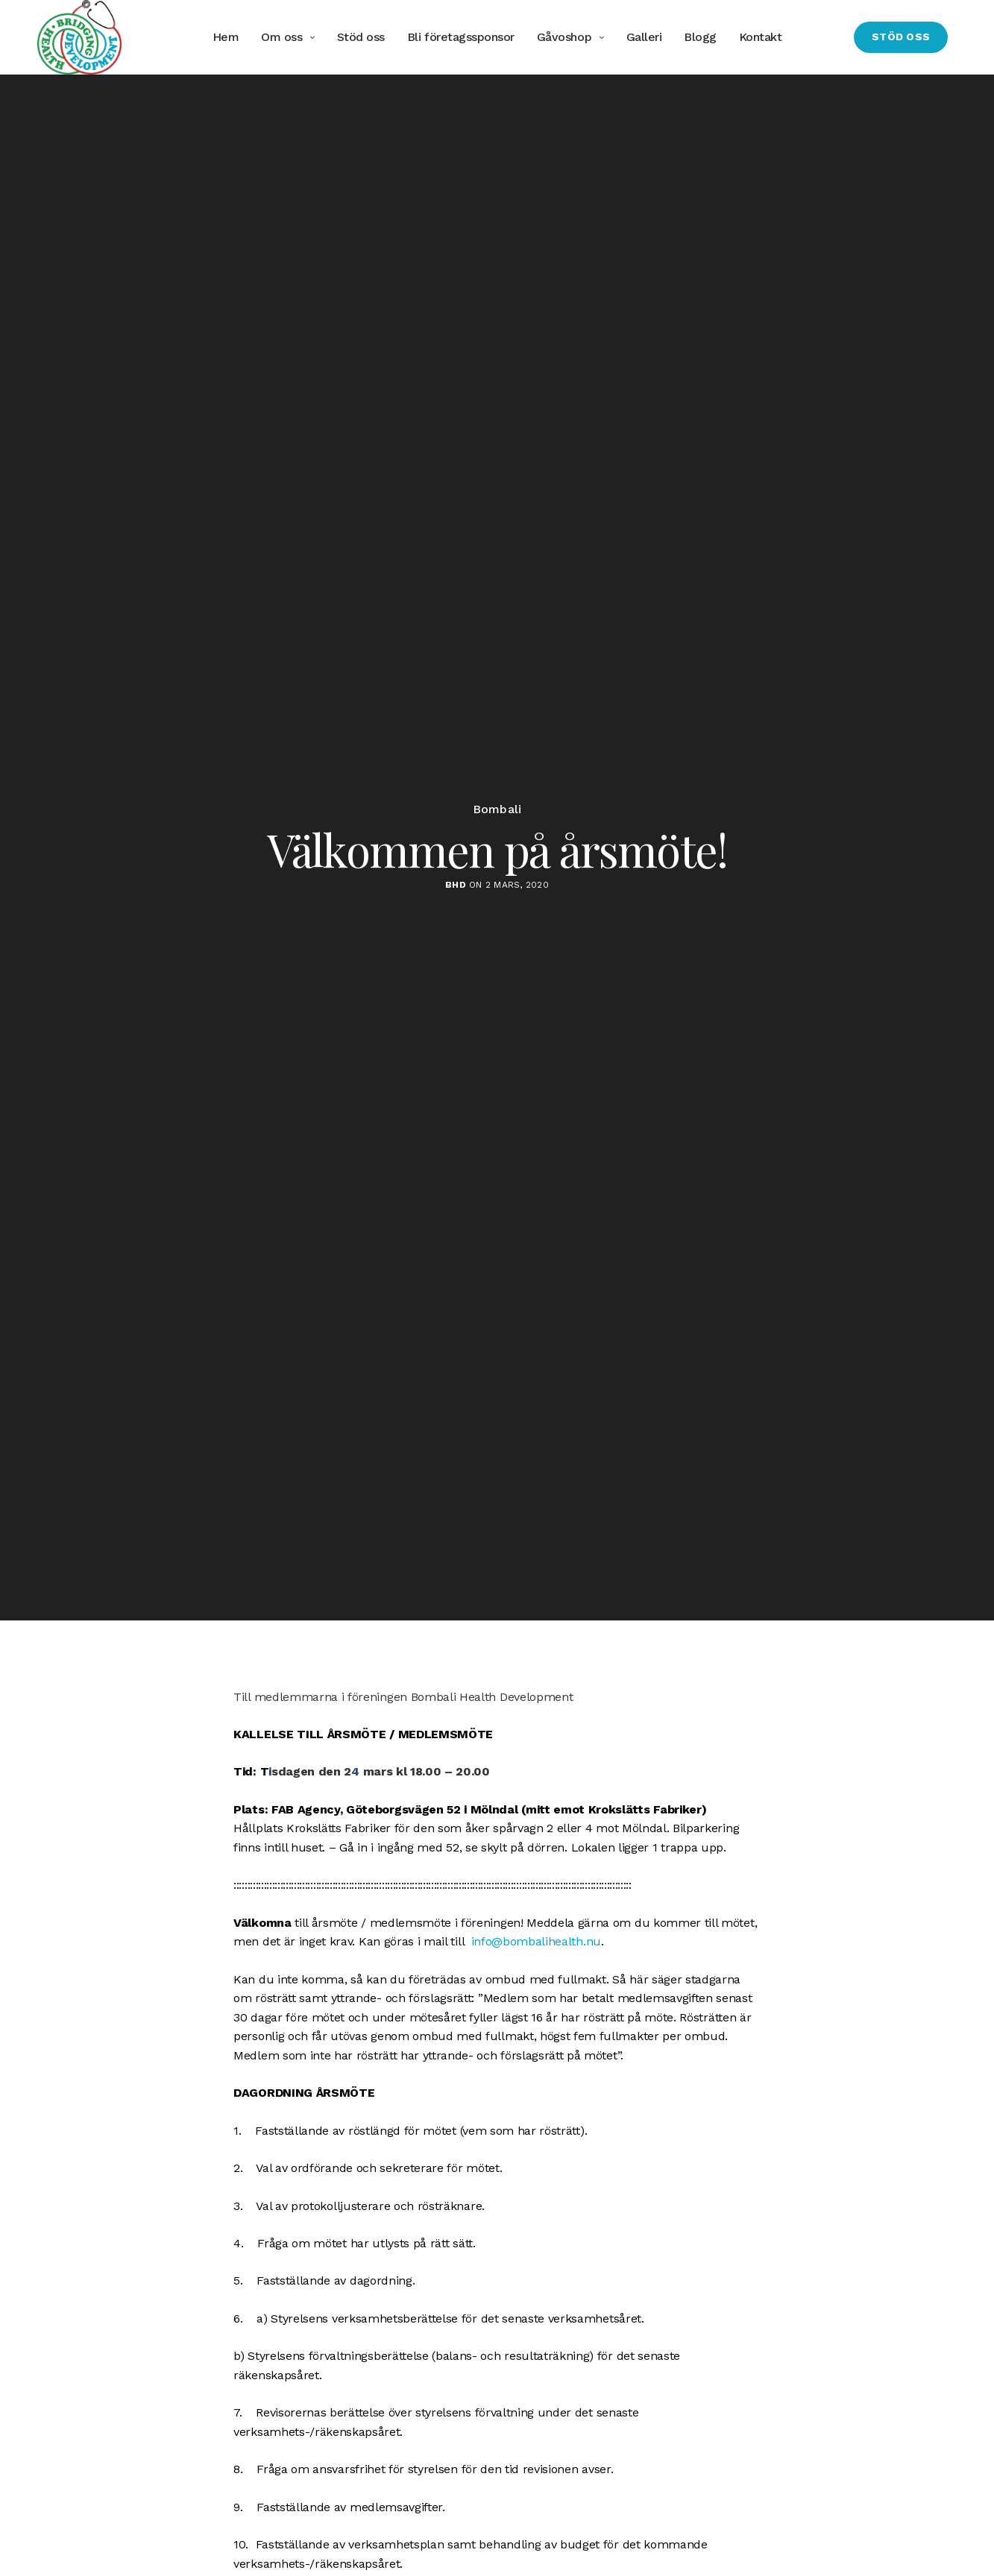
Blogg (700, 37)
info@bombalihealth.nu (536, 1941)
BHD (455, 885)
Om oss (281, 37)
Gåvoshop (564, 37)
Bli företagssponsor (461, 37)
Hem (226, 37)
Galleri (644, 37)
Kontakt (760, 37)
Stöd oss (361, 37)
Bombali (497, 809)
